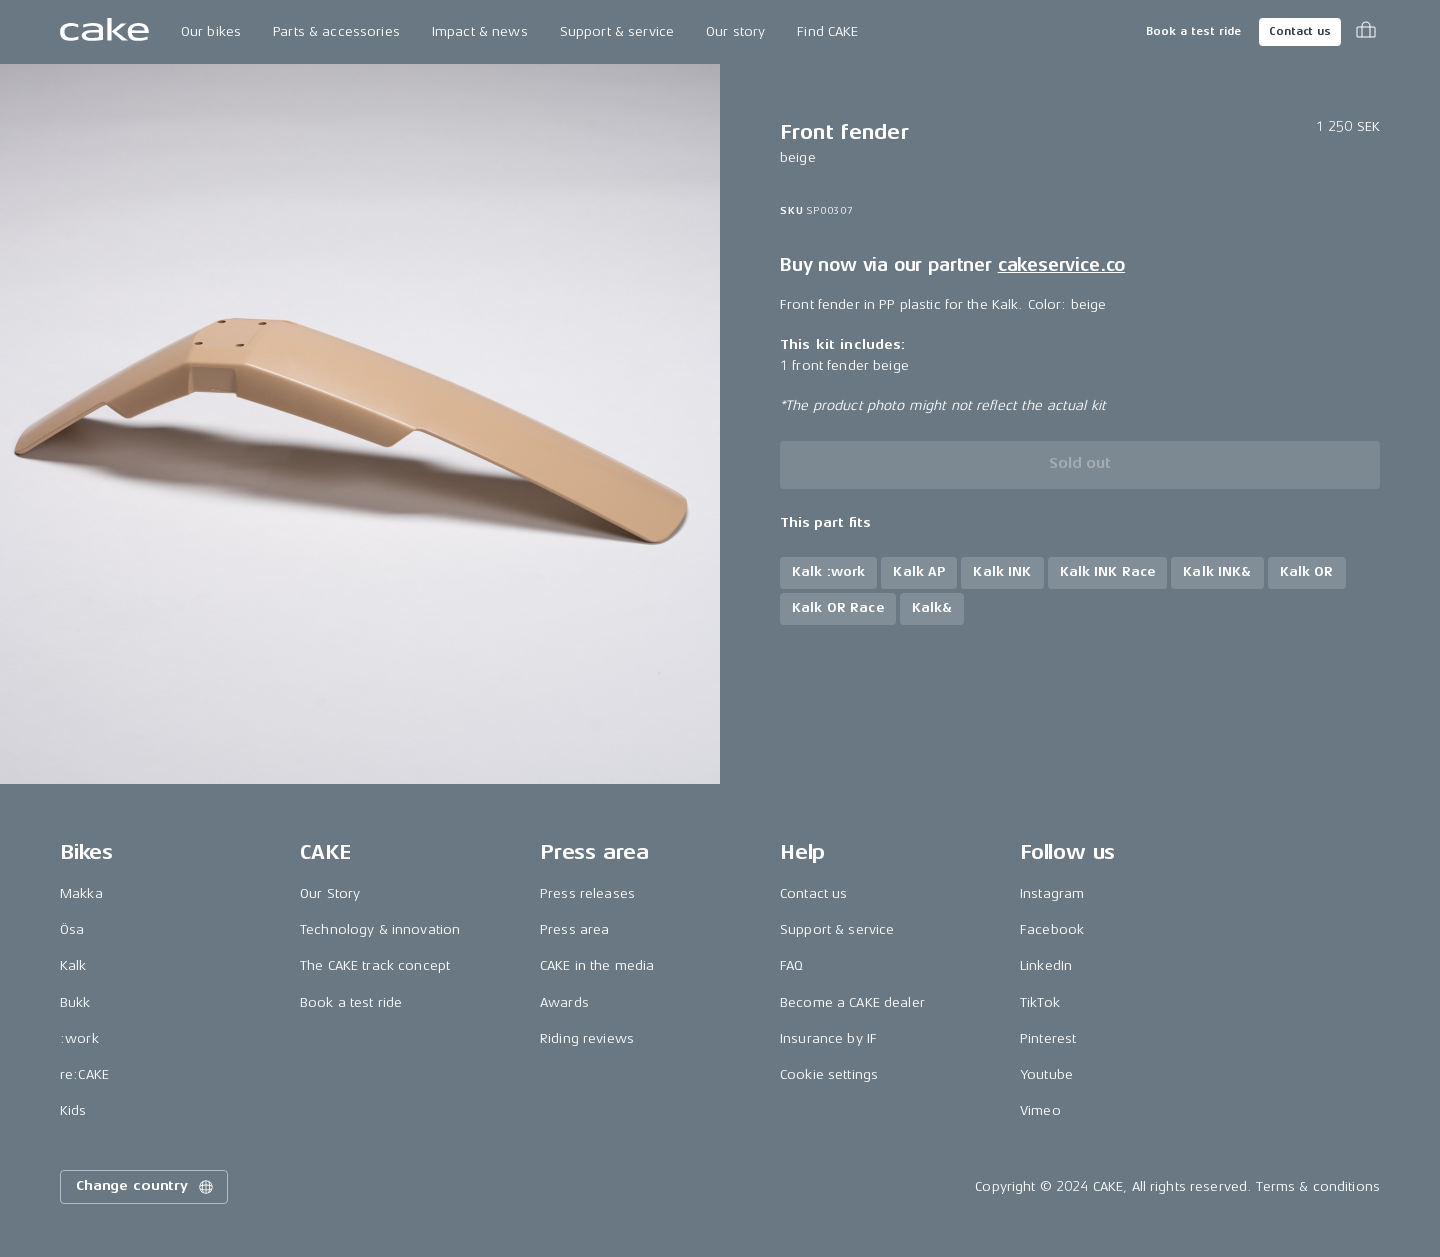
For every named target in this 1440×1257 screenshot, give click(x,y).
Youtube (1046, 1074)
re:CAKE (84, 1074)
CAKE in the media (597, 965)
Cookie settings (829, 1074)
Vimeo (1040, 1110)
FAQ (791, 965)
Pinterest (1048, 1038)
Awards (564, 1002)
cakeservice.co (1061, 265)
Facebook (1052, 929)
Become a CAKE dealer (852, 1002)
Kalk (73, 965)
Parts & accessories (336, 31)
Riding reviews (587, 1038)
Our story (735, 31)
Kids (73, 1110)
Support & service (617, 31)
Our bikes (211, 31)
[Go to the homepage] (104, 32)
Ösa (72, 929)
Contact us (1300, 31)
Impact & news (480, 31)
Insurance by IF (828, 1038)
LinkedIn (1046, 965)
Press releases (587, 893)
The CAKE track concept (375, 965)
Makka (81, 893)
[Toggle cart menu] (1366, 32)
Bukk (75, 1002)
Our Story (330, 893)
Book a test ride (1193, 31)
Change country (146, 1187)
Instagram (1052, 893)
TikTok (1040, 1002)
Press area (574, 929)
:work (79, 1038)
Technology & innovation (380, 929)
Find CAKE (827, 31)
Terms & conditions (1318, 1186)
